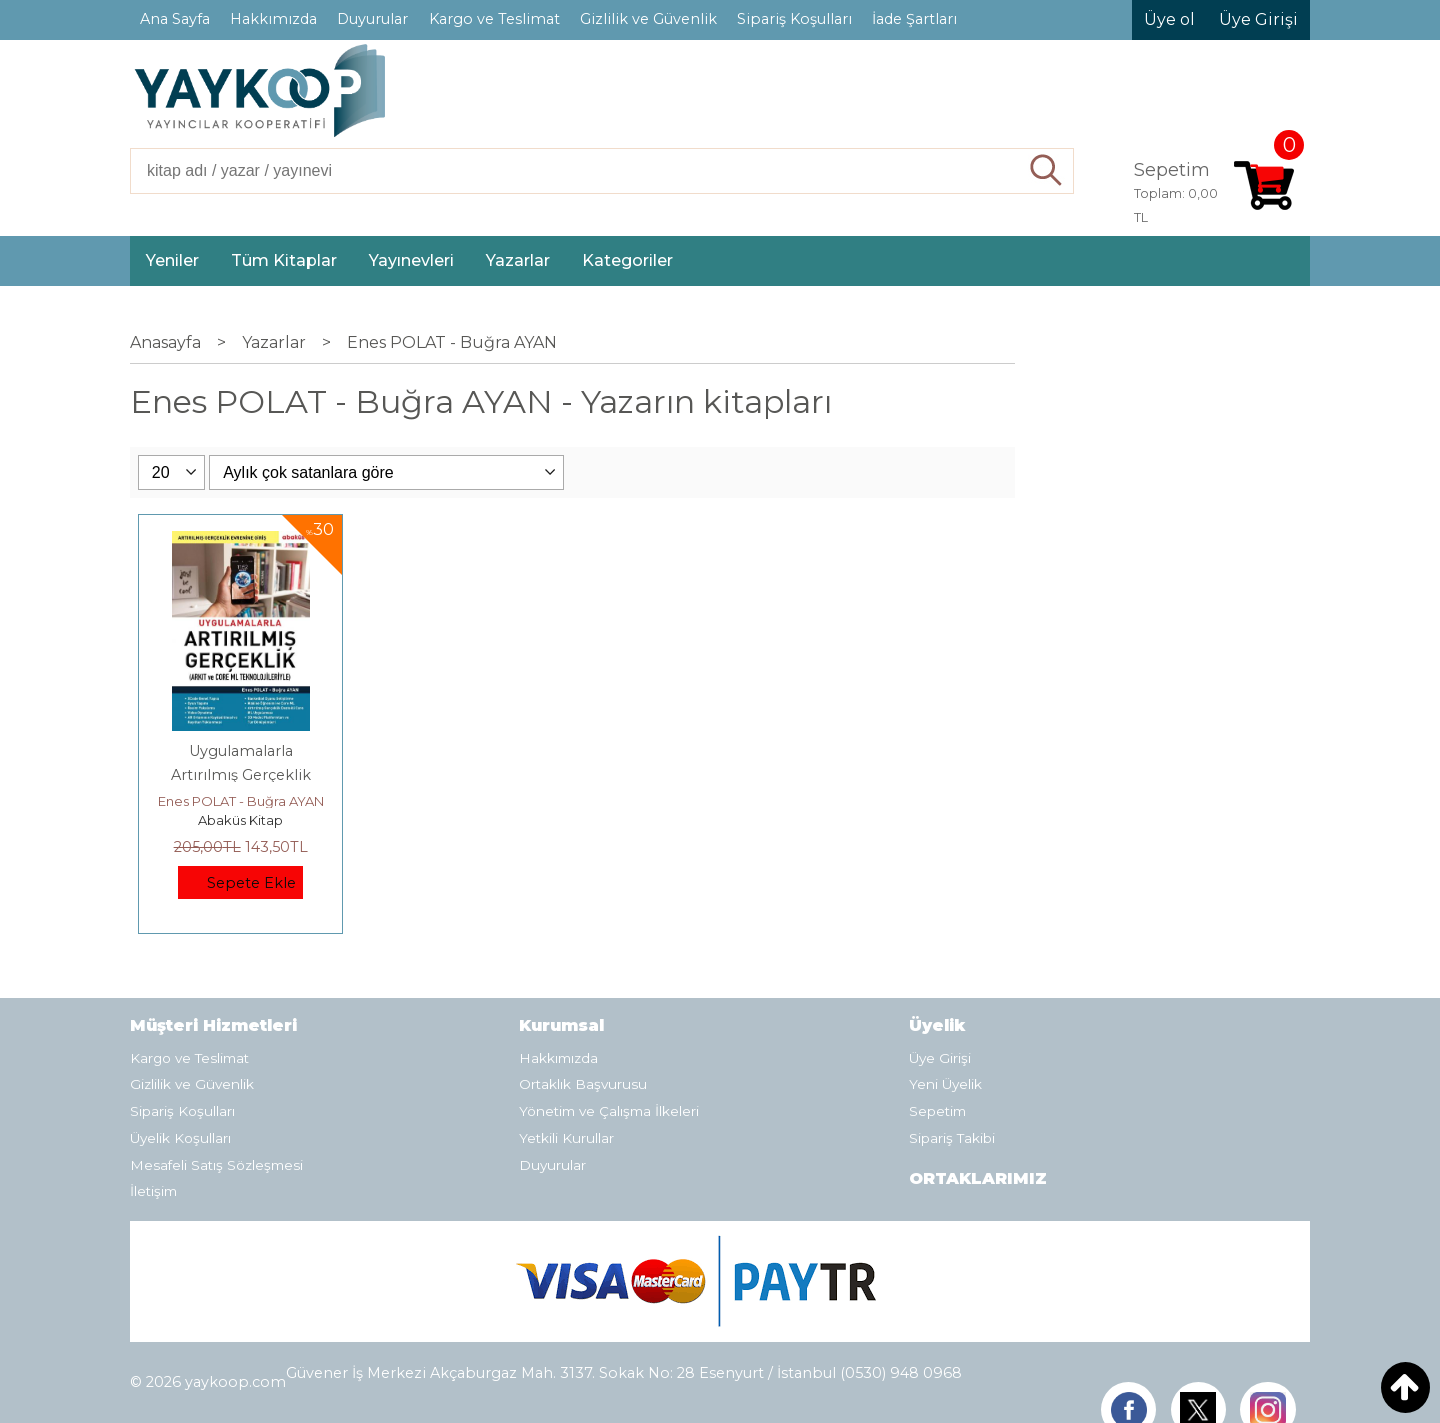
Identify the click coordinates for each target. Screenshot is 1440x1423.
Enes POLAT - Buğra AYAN (241, 801)
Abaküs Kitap (240, 820)
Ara (1046, 171)
